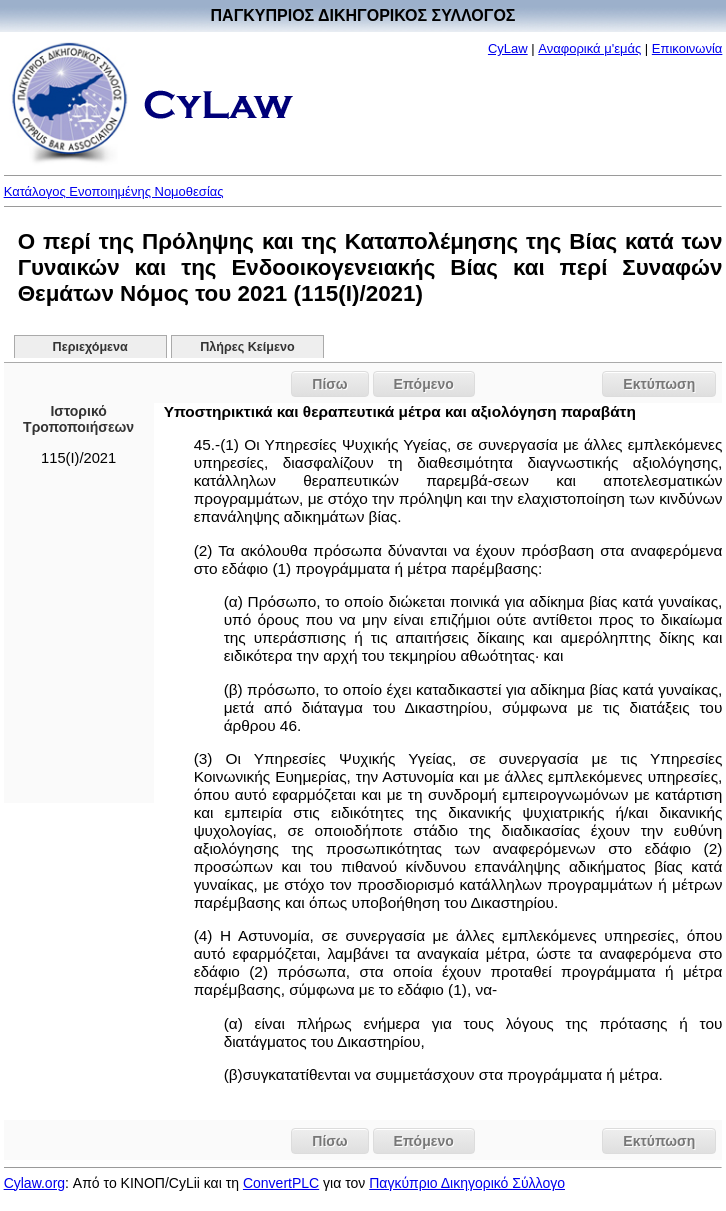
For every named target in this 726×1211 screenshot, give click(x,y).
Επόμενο (424, 384)
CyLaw (508, 48)
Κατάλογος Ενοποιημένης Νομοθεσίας (114, 191)
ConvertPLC (281, 1183)
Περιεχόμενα (90, 347)
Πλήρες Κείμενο (247, 347)
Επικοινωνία (687, 48)
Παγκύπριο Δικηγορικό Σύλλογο (467, 1183)
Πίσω (329, 384)
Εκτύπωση (659, 384)
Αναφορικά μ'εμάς (589, 48)
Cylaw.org (34, 1183)
